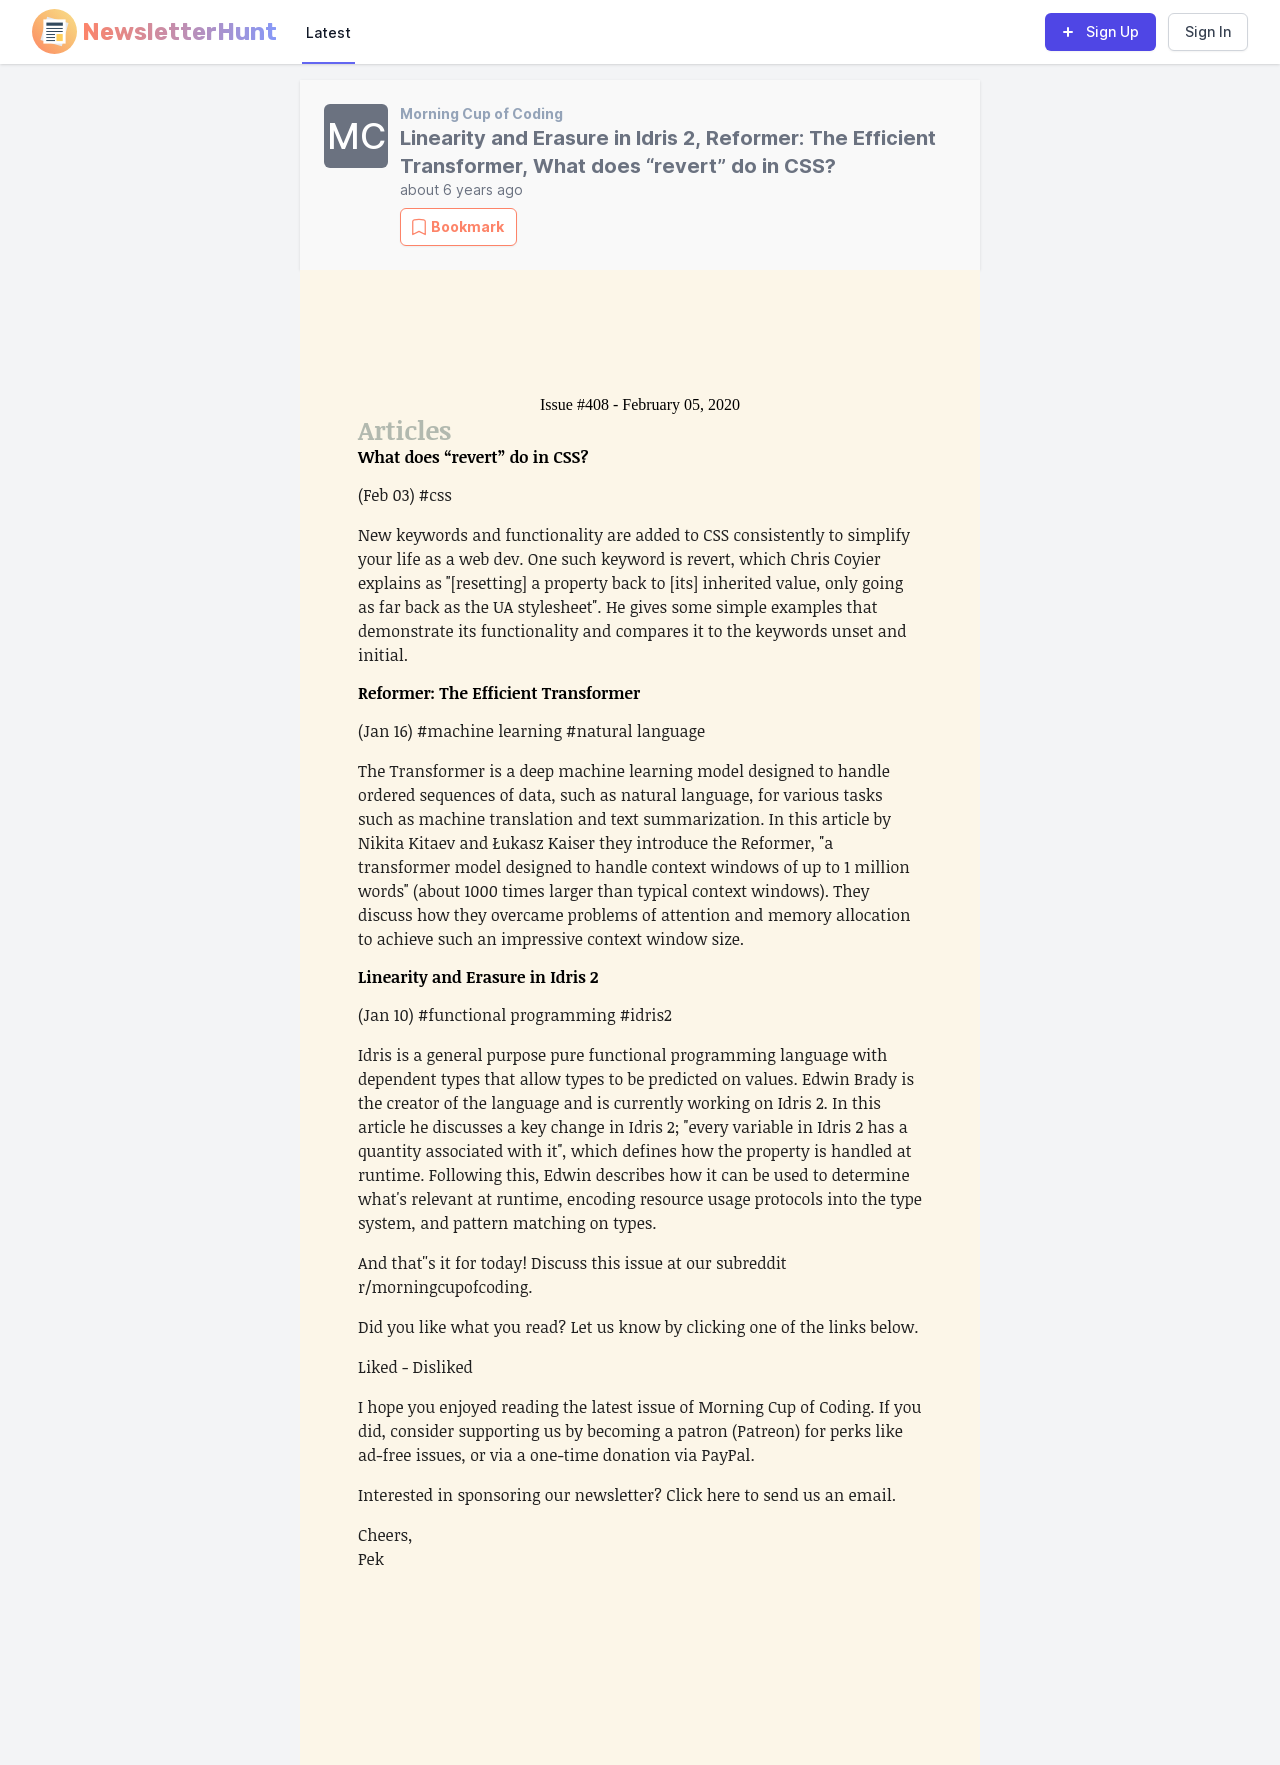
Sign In (1208, 31)
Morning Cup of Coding (481, 113)
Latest (328, 32)
